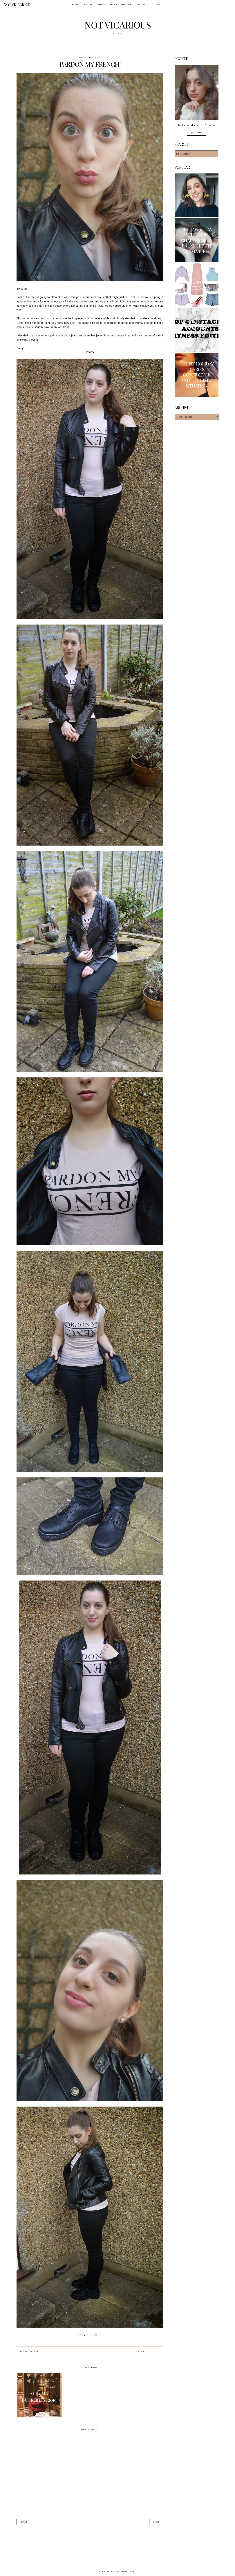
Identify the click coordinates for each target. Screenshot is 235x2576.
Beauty (113, 4)
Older (156, 2522)
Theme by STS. (128, 2571)
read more (196, 132)
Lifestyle (126, 4)
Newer (24, 2522)
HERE (98, 2335)
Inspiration (142, 4)
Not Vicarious (17, 4)
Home (75, 4)
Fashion (101, 4)
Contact (157, 4)
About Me (87, 4)
